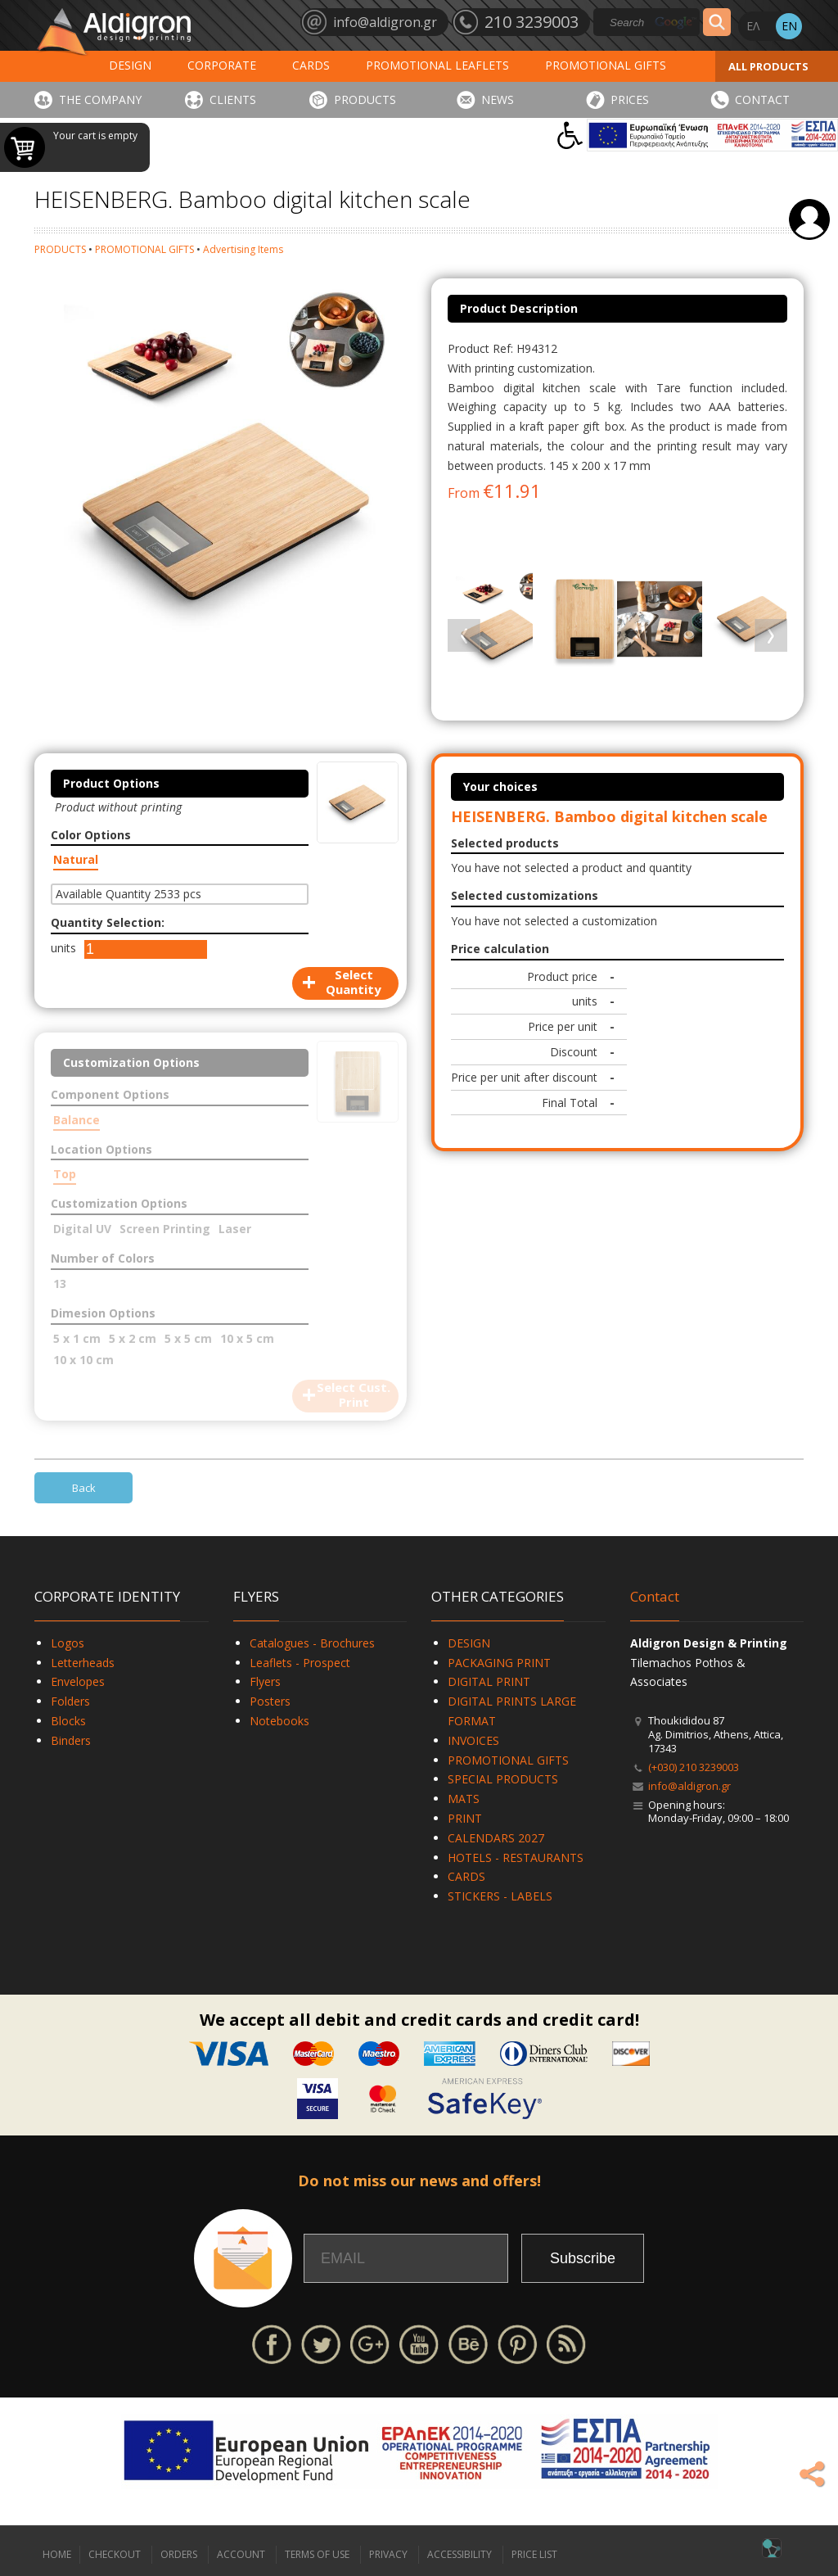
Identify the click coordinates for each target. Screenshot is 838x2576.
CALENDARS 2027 (496, 1838)
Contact (654, 1596)
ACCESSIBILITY (459, 2554)
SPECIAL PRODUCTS (503, 1779)
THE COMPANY (100, 99)
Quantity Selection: (107, 922)
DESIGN (130, 65)
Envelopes (78, 1681)
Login (809, 219)
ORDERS (178, 2554)
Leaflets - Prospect (300, 1662)
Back (84, 1487)
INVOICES (473, 1740)
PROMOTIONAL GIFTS (605, 65)
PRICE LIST (534, 2554)
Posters (270, 1701)
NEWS (497, 99)
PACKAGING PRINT (499, 1662)
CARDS (311, 65)
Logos (67, 1643)
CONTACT (762, 99)
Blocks (68, 1721)
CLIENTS (233, 99)
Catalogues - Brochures (312, 1643)
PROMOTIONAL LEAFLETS (437, 65)
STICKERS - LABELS (500, 1896)
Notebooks (279, 1721)
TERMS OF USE (317, 2554)
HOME (57, 2554)
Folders (70, 1701)
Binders (71, 1740)
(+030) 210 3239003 (693, 1767)
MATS (464, 1798)
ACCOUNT (241, 2554)
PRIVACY (388, 2554)
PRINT (465, 1818)
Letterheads (83, 1662)
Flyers (265, 1681)
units (63, 948)
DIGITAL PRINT (489, 1681)
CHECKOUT (114, 2554)
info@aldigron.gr (689, 1785)
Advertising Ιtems (243, 249)
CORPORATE (221, 65)
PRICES (629, 99)
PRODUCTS (365, 99)
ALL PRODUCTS (768, 66)
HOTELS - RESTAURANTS (515, 1857)
